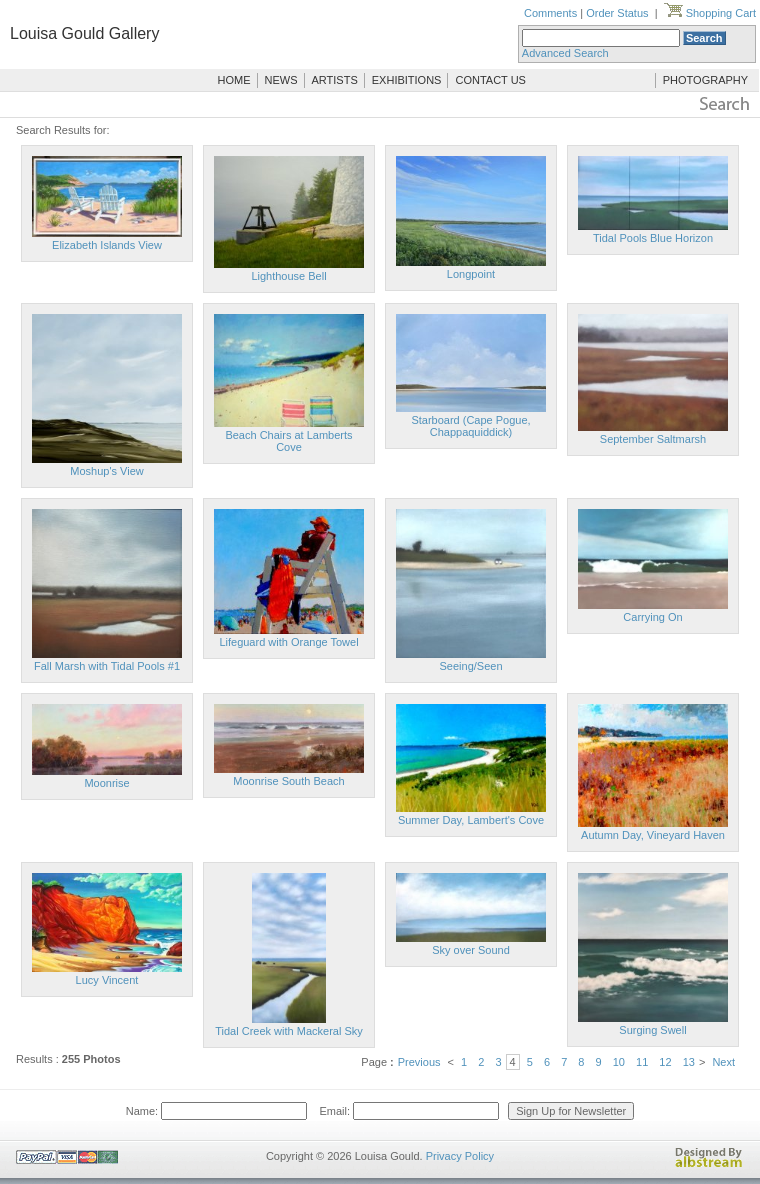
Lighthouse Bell (288, 276)
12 (665, 1062)
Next (723, 1062)
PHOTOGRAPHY (705, 80)
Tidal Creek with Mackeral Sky (289, 1031)
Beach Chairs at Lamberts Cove (288, 441)
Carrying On (652, 617)
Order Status (617, 13)
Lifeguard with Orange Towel (288, 642)
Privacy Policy (460, 1156)
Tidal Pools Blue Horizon (653, 238)
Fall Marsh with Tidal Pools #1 (107, 666)
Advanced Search (565, 53)
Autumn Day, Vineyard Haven (653, 835)
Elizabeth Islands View (107, 245)
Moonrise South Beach (288, 781)
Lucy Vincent (107, 980)
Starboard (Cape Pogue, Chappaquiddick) (470, 426)
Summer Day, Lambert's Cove (471, 820)
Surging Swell (652, 1030)
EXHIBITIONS (407, 80)
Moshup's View (106, 471)
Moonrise (106, 783)
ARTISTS (335, 80)
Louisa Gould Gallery (84, 33)
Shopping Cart (710, 13)
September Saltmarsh (653, 439)
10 (619, 1062)
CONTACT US (490, 80)
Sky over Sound (471, 950)
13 (689, 1062)
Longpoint (471, 274)
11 (642, 1062)
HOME (234, 80)
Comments (550, 13)
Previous (419, 1062)
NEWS (281, 80)
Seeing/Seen (471, 666)
